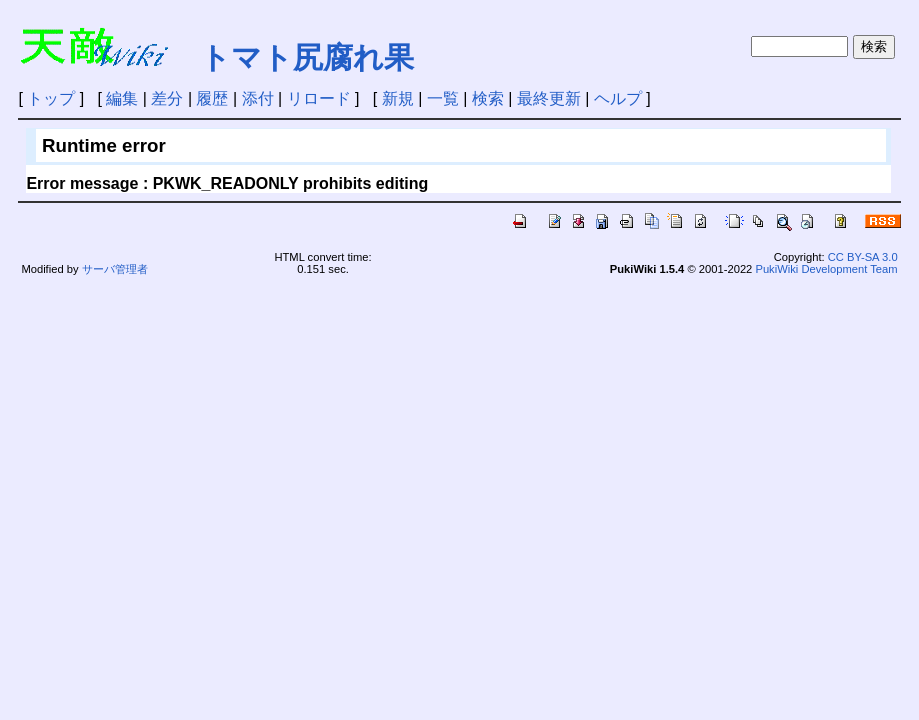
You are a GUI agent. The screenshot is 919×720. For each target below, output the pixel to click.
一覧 (443, 98)
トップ (51, 98)
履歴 (212, 98)
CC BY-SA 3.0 (863, 257)
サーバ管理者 (115, 269)
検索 (488, 98)
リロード (319, 98)
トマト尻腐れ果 (307, 57)
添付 (258, 98)
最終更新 (549, 98)
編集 (122, 98)
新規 (398, 98)
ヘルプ (618, 98)
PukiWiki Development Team (826, 269)
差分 (167, 98)
